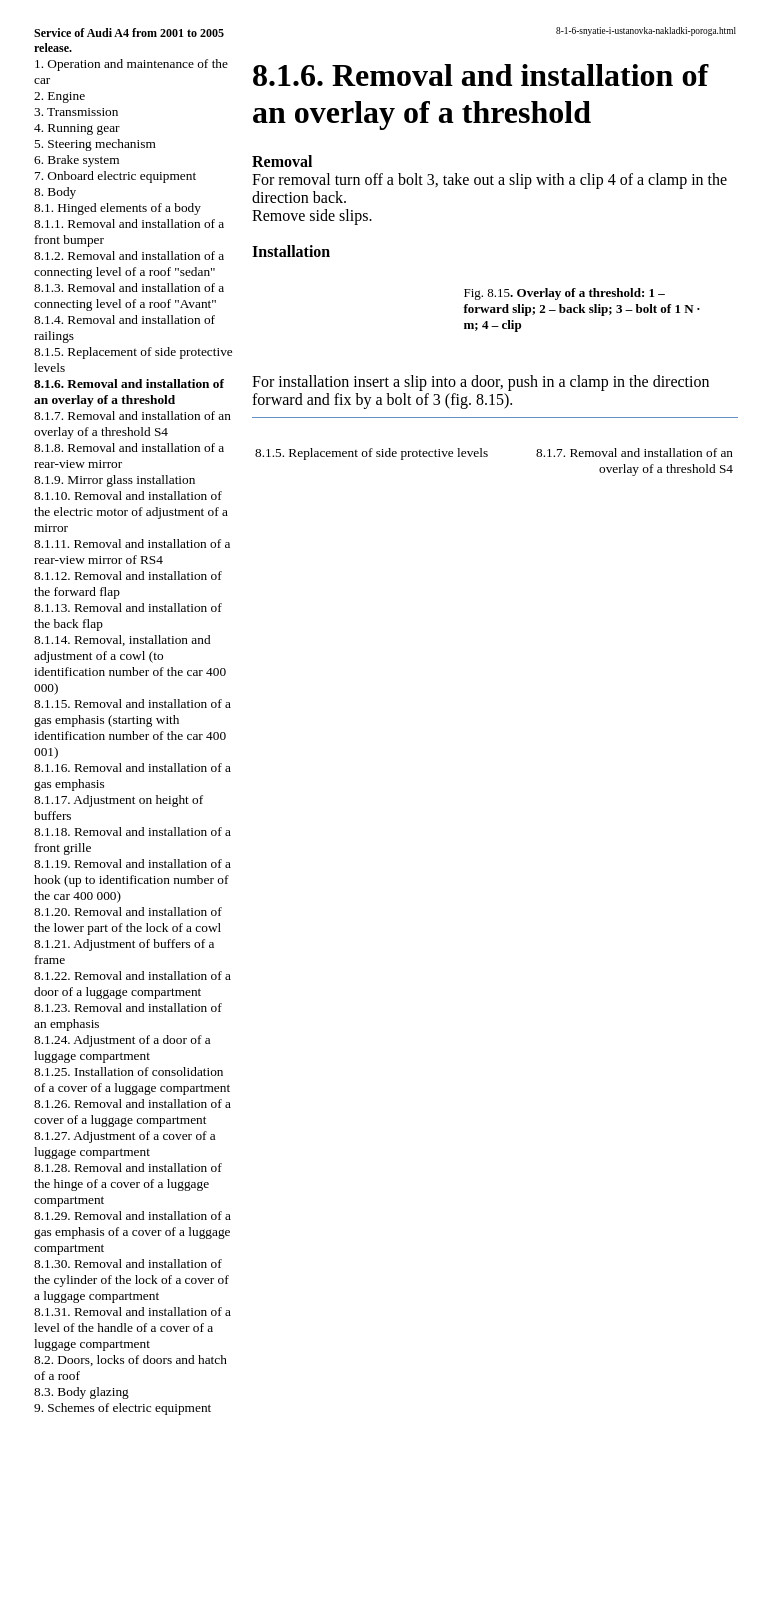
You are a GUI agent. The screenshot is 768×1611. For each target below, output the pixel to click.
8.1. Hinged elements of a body (117, 207)
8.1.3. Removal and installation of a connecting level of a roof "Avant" (129, 295)
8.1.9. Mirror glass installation (114, 479)
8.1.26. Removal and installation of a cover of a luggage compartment (132, 1111)
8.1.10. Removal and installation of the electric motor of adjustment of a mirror (131, 511)
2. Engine (59, 95)
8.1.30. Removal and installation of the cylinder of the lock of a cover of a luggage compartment (131, 1279)
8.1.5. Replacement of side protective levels (371, 452)
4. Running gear (77, 127)
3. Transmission (76, 111)
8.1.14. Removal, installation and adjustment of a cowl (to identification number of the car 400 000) (130, 663)
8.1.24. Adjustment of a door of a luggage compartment (122, 1047)
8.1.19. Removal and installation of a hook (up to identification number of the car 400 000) (132, 879)
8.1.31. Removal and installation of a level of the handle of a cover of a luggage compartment (132, 1327)
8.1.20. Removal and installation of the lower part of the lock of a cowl (128, 919)
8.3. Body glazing (81, 1391)
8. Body (55, 191)
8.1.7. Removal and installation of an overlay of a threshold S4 (132, 423)
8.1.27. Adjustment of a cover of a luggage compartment (125, 1143)
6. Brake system (77, 159)
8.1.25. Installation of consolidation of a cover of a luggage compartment (132, 1079)
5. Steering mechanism (95, 143)
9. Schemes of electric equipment (122, 1407)
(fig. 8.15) (477, 399)
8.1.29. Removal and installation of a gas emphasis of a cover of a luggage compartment (132, 1231)
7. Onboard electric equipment (115, 175)
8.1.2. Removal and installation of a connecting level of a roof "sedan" (129, 263)
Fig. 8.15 (487, 292)
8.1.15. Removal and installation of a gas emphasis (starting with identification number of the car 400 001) (132, 727)
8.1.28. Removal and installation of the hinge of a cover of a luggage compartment (128, 1183)
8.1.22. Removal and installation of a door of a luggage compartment (132, 983)
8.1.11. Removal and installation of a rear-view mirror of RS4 (132, 551)
